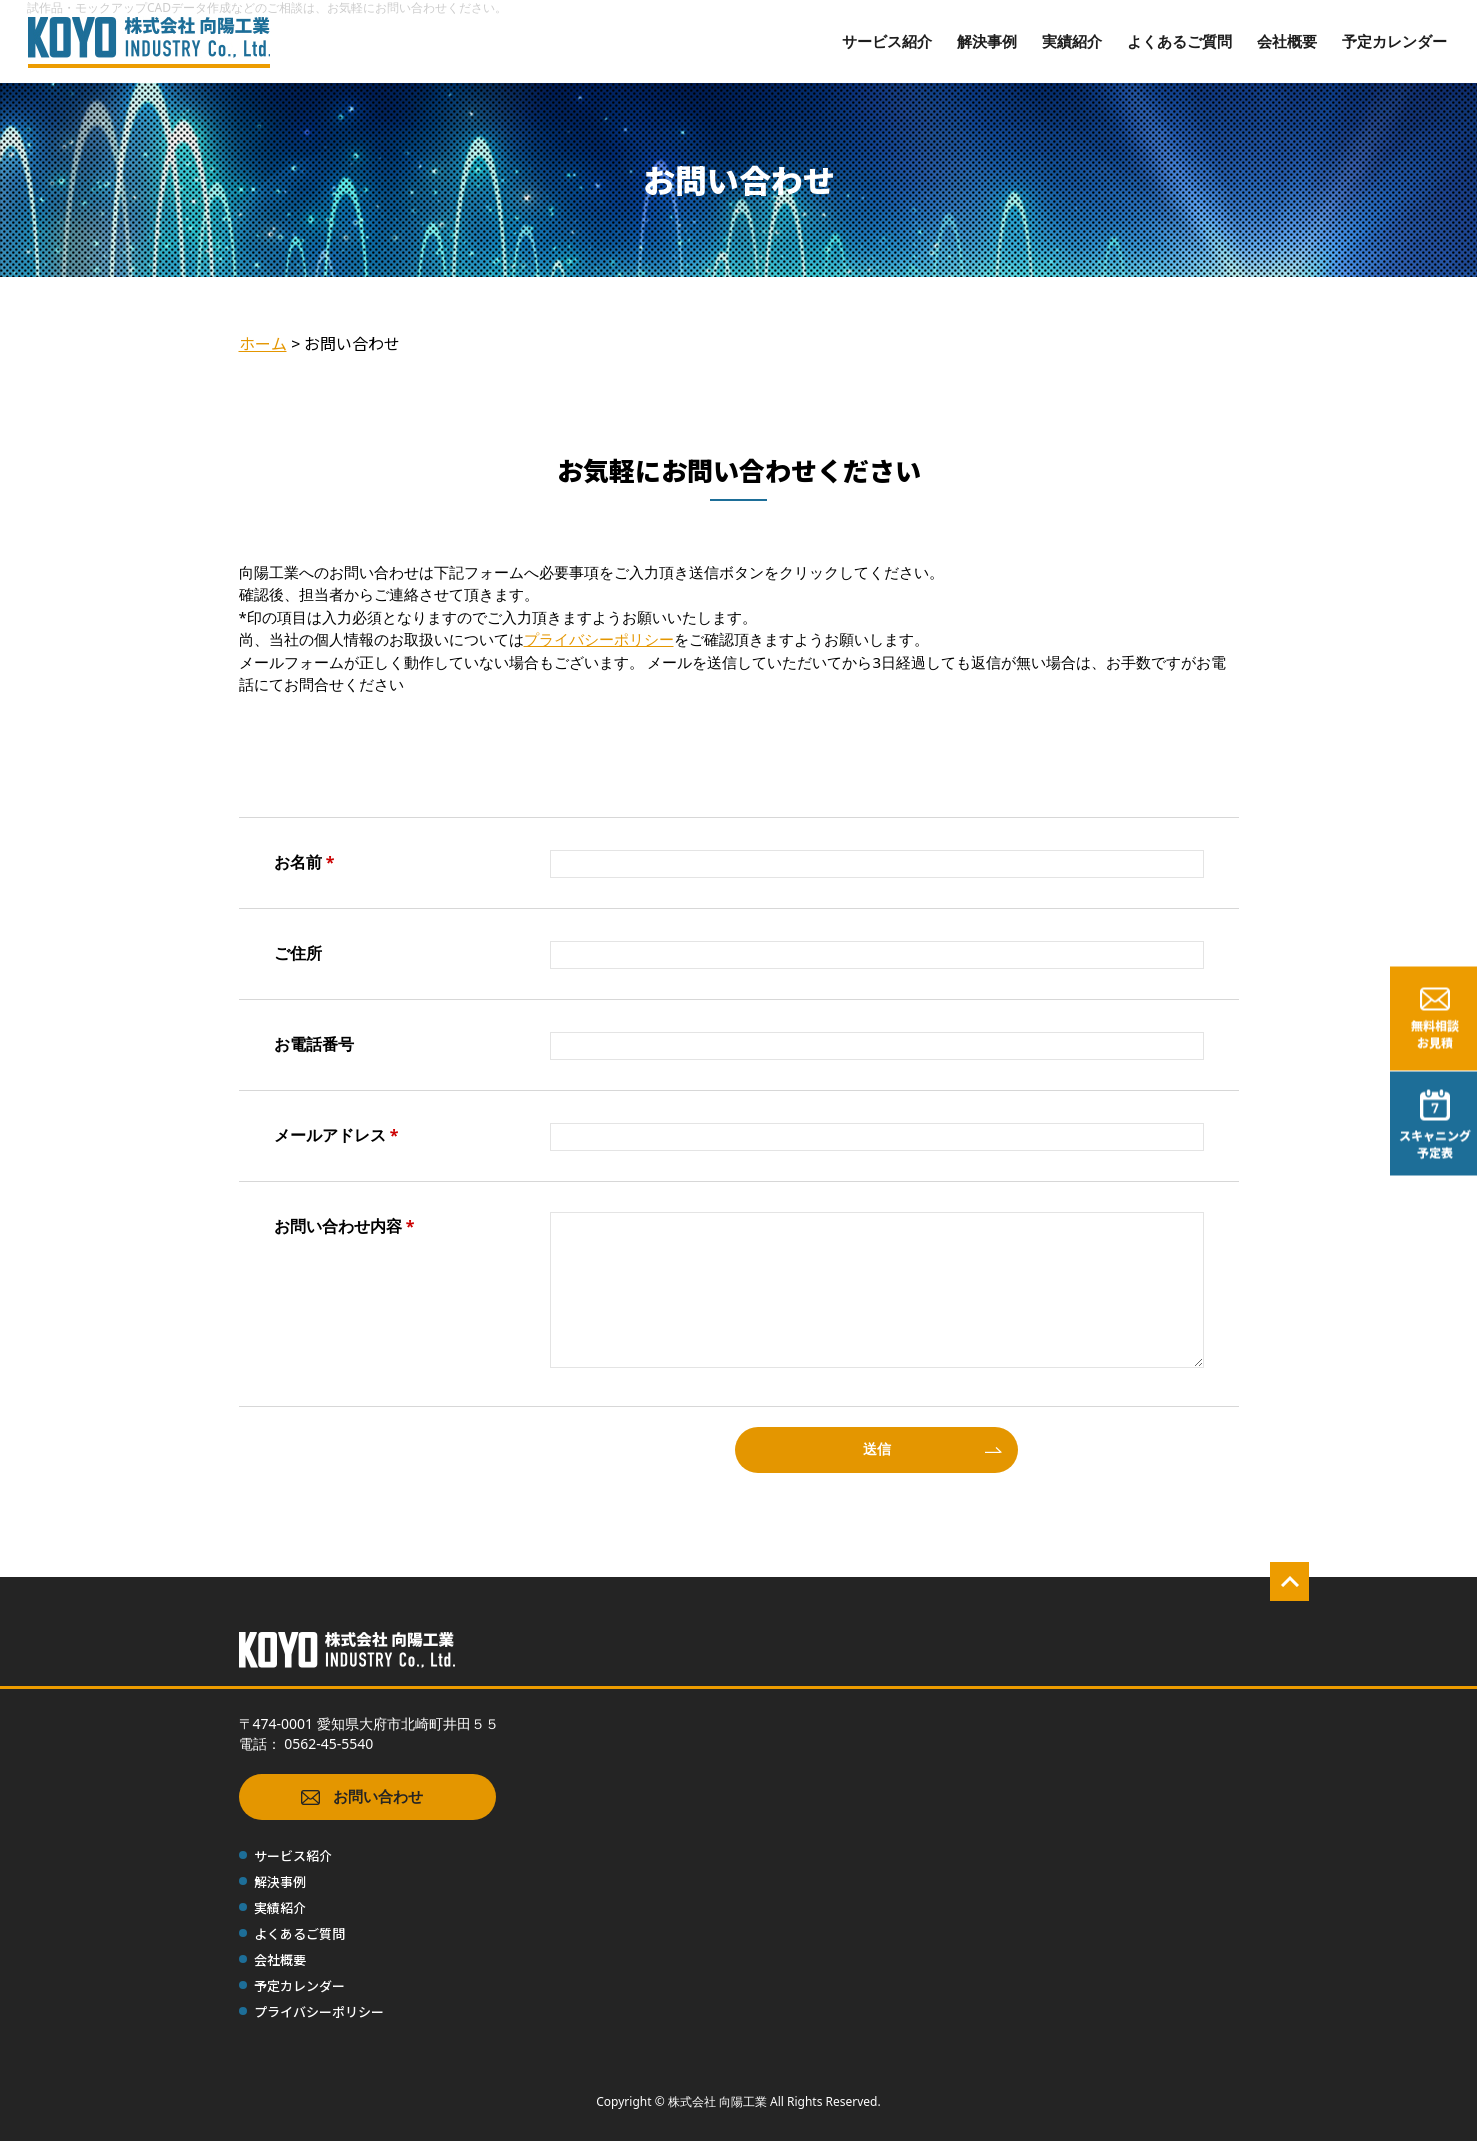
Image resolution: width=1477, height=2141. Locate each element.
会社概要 (1287, 41)
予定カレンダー (1394, 41)
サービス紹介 (887, 41)
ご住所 (298, 953)
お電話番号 (314, 1044)
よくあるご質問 (1179, 41)
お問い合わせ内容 (344, 1226)
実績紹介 (1072, 41)
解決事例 (987, 41)
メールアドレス (336, 1135)
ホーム (263, 343)
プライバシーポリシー (599, 639)
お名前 (304, 862)
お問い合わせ (362, 1797)
